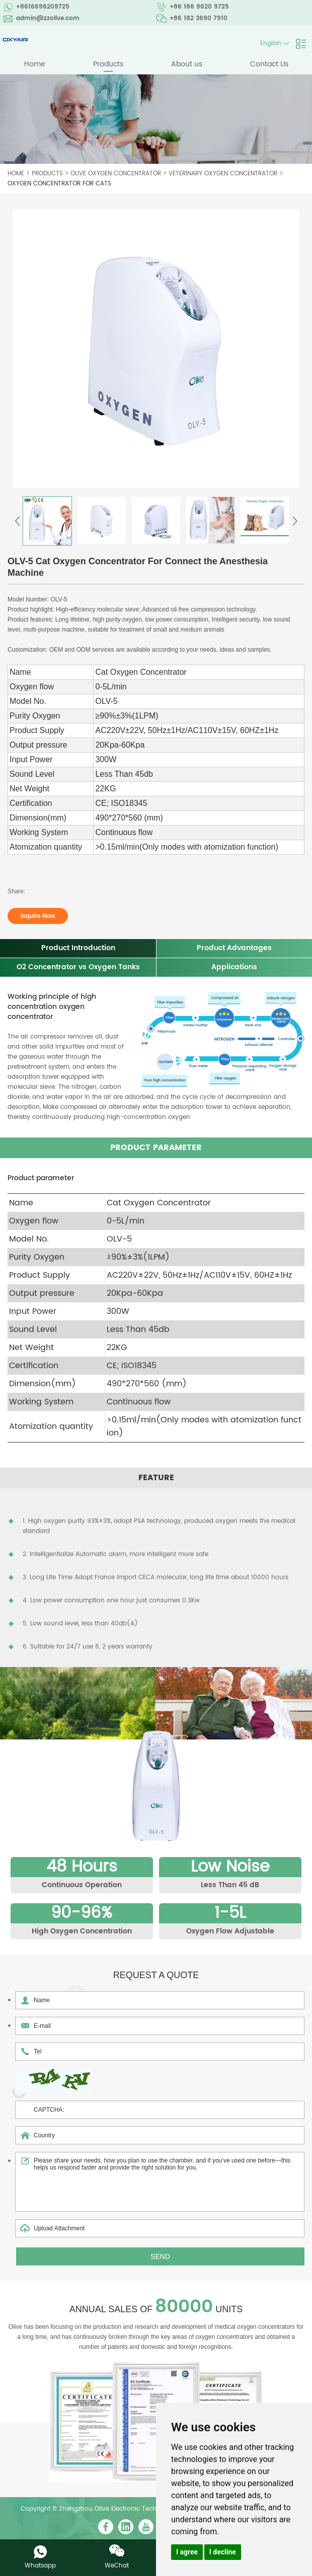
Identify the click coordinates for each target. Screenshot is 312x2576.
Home (34, 64)
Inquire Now (38, 915)
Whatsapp (40, 2565)
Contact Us (269, 64)
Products (108, 64)
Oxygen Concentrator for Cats (59, 183)
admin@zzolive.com (48, 18)
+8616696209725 (42, 7)
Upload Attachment (160, 2228)
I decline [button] (222, 2552)
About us (186, 64)
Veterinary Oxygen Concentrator (223, 173)
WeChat (117, 2565)
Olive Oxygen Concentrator (115, 173)
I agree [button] (187, 2552)
